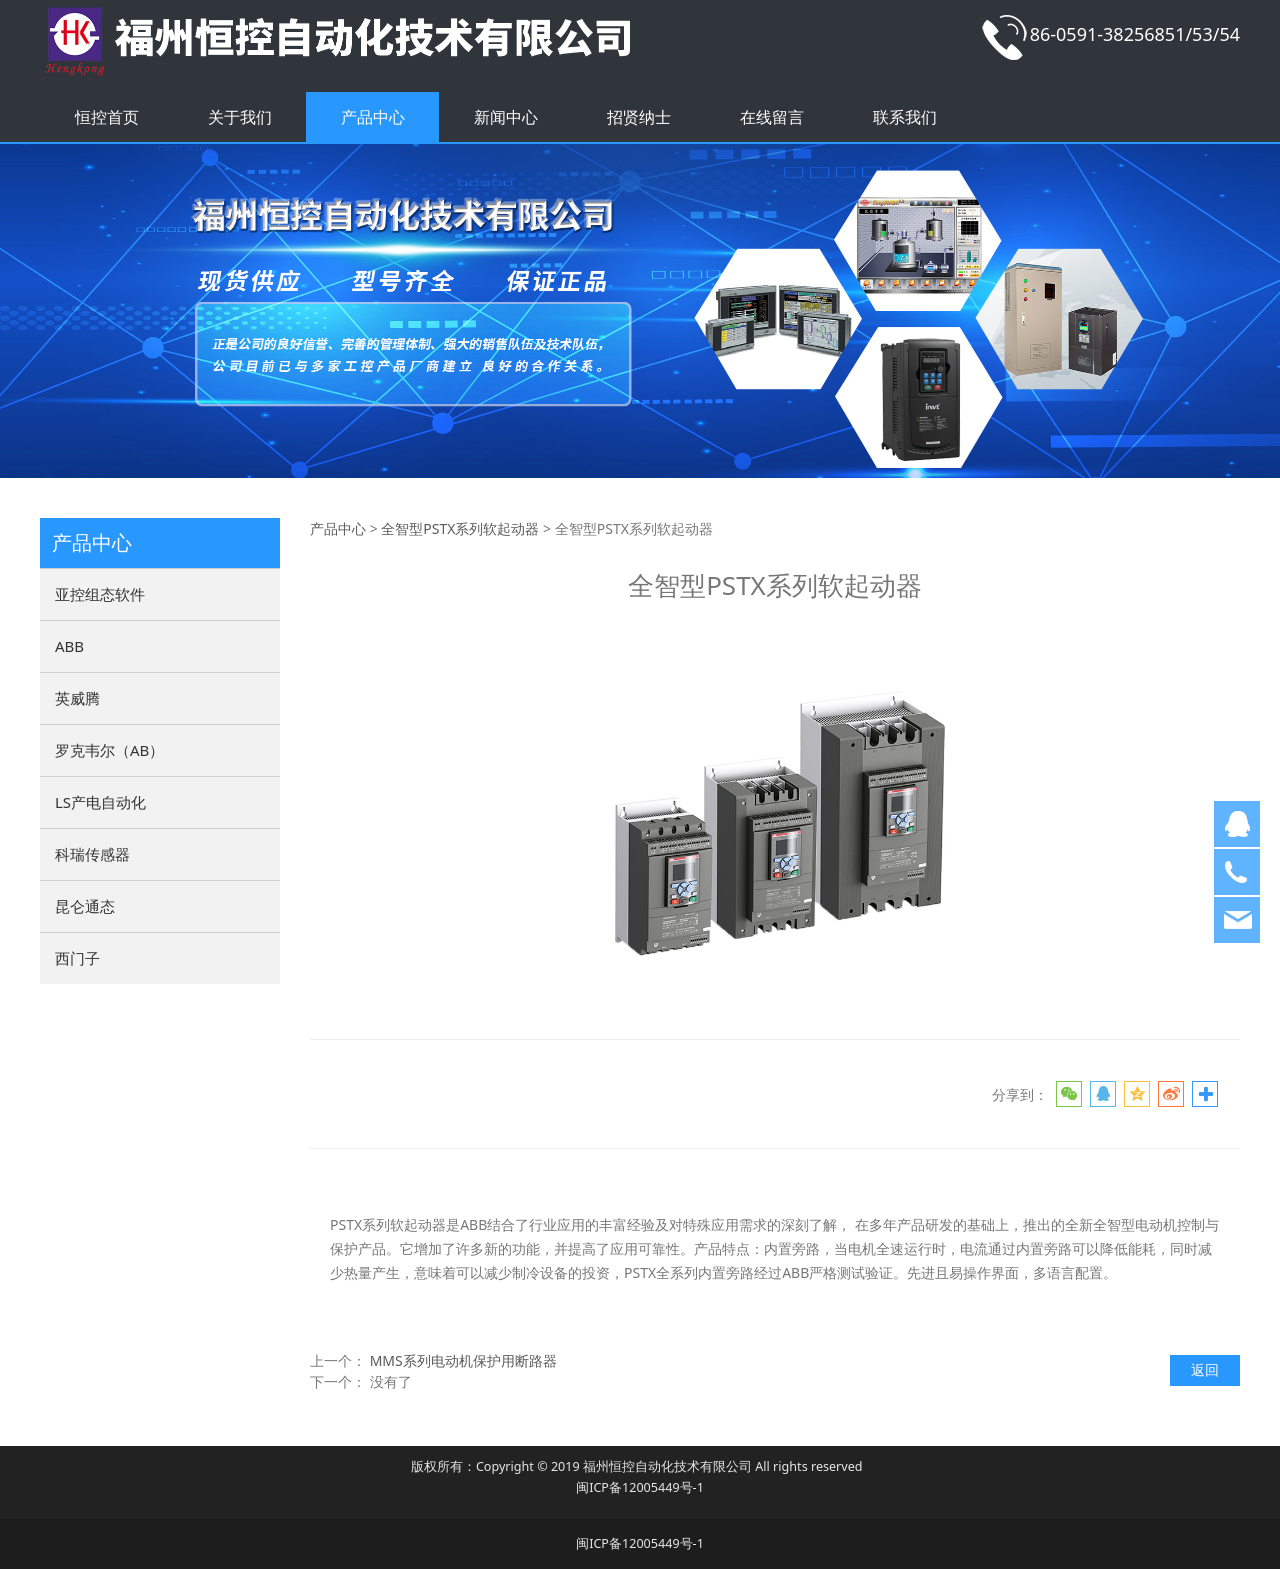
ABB (69, 646)
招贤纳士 (639, 117)
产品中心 (373, 117)
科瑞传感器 (92, 854)
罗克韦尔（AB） (109, 750)
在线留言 (772, 117)
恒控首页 (107, 117)
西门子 (77, 958)
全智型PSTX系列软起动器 (460, 528)
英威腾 (77, 698)
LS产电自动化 (100, 802)
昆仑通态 (85, 906)
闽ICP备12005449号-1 (640, 1487)
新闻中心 (506, 117)
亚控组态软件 (100, 594)
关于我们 (240, 117)
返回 (1205, 1369)
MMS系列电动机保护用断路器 (463, 1360)
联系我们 (905, 117)
